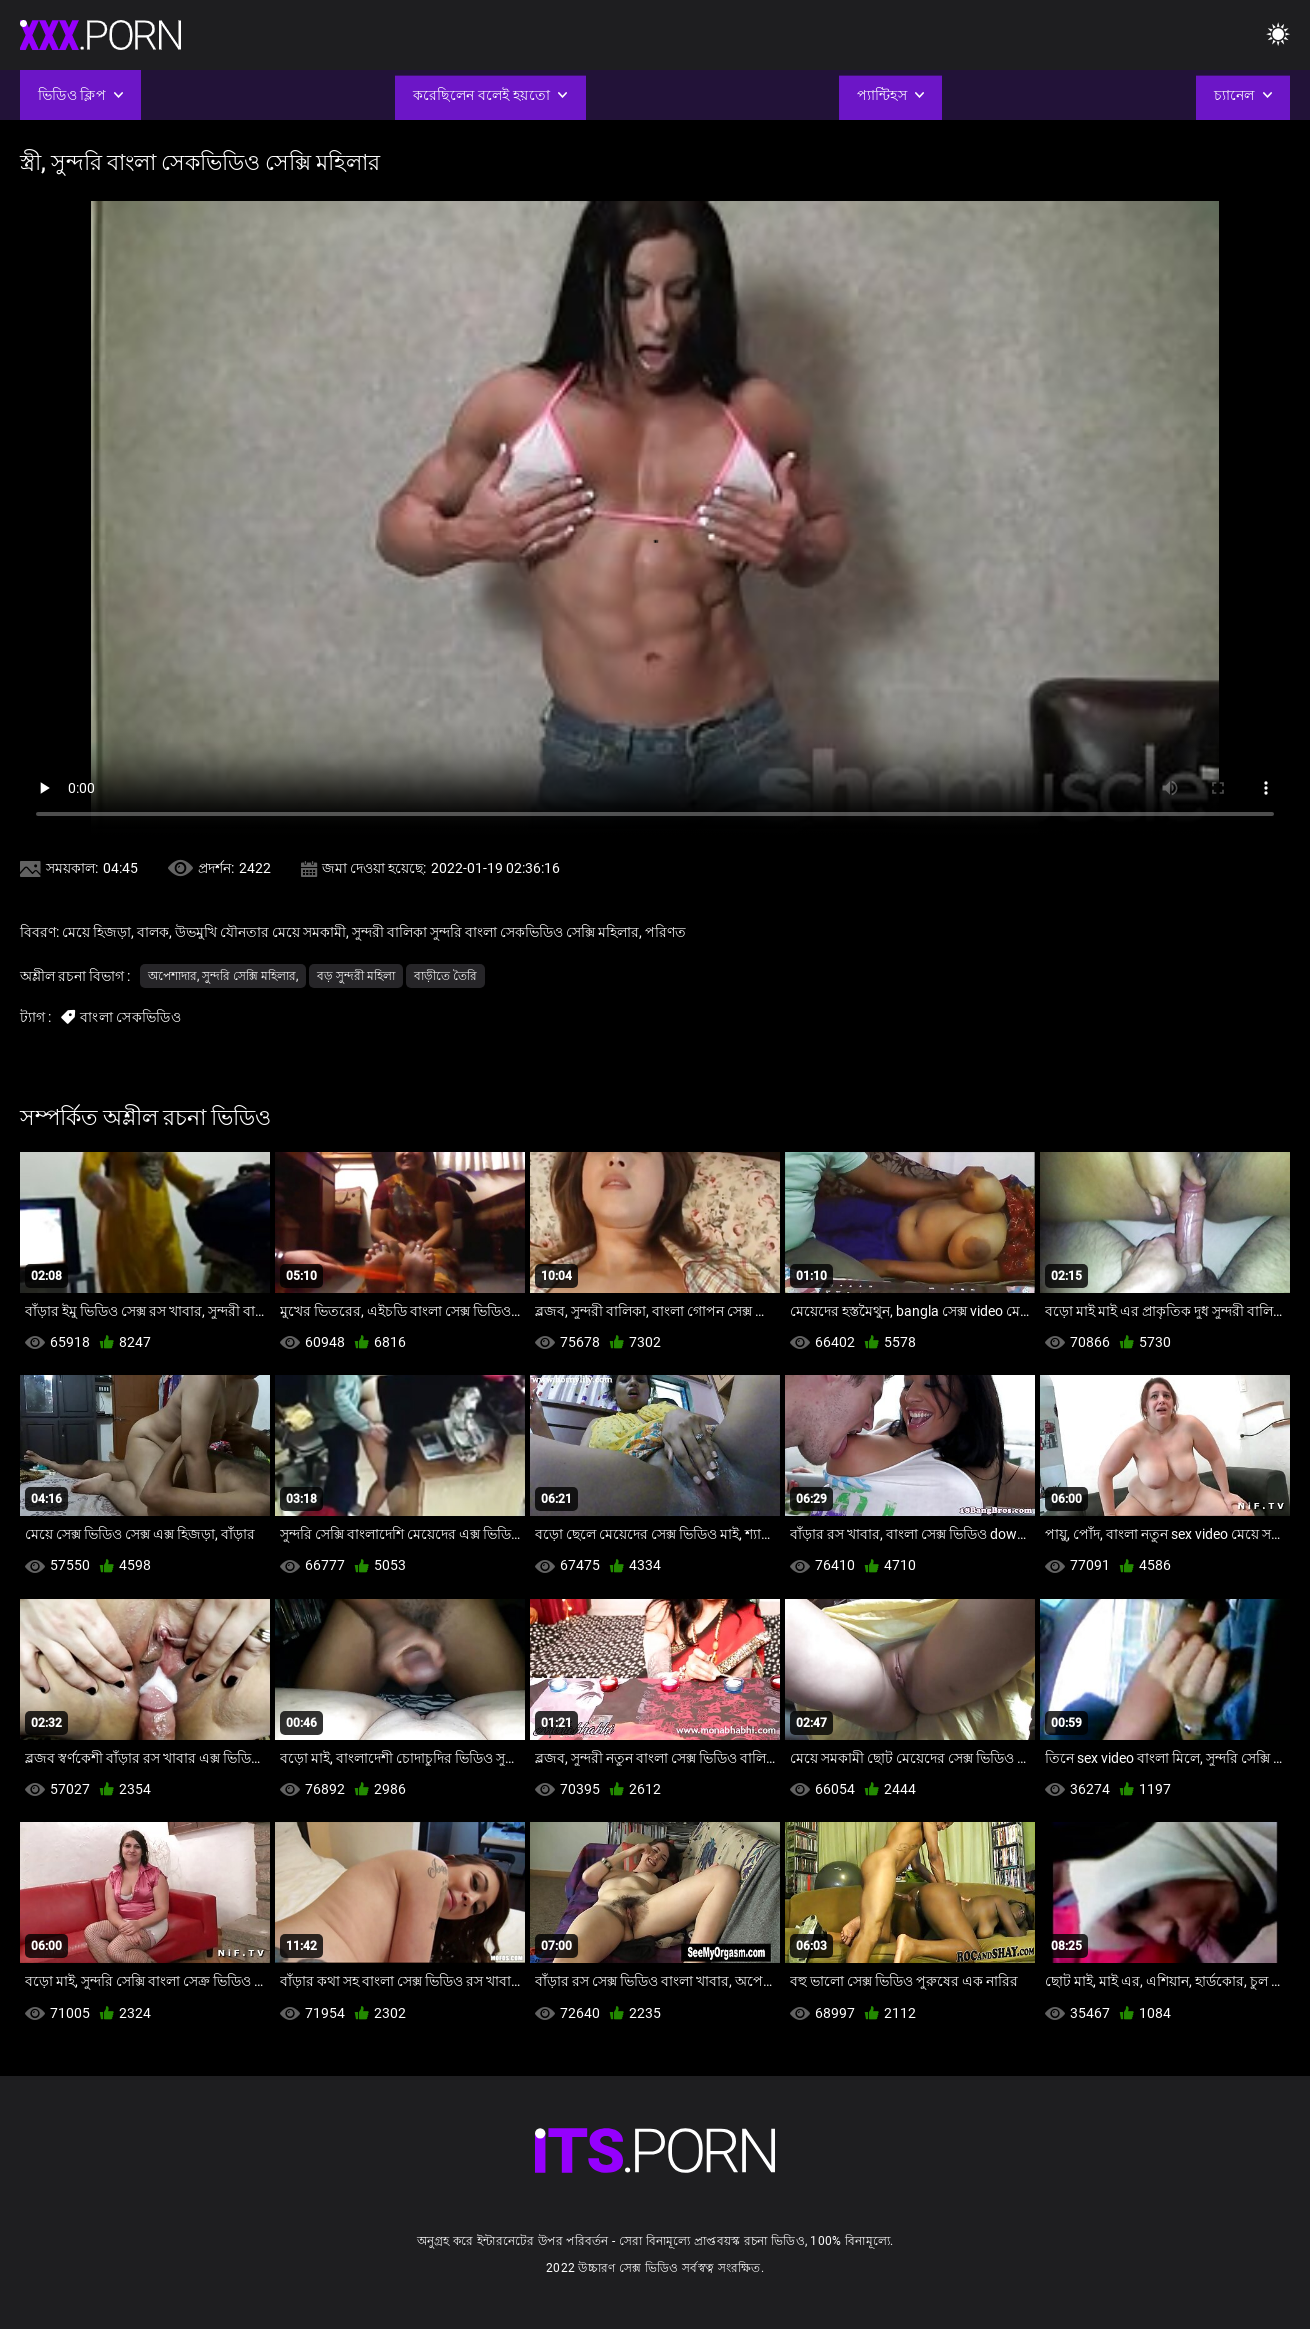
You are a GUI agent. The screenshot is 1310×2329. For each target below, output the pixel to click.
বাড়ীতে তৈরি (445, 976)
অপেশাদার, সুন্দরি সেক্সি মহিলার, (223, 976)
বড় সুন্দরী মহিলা (356, 976)
